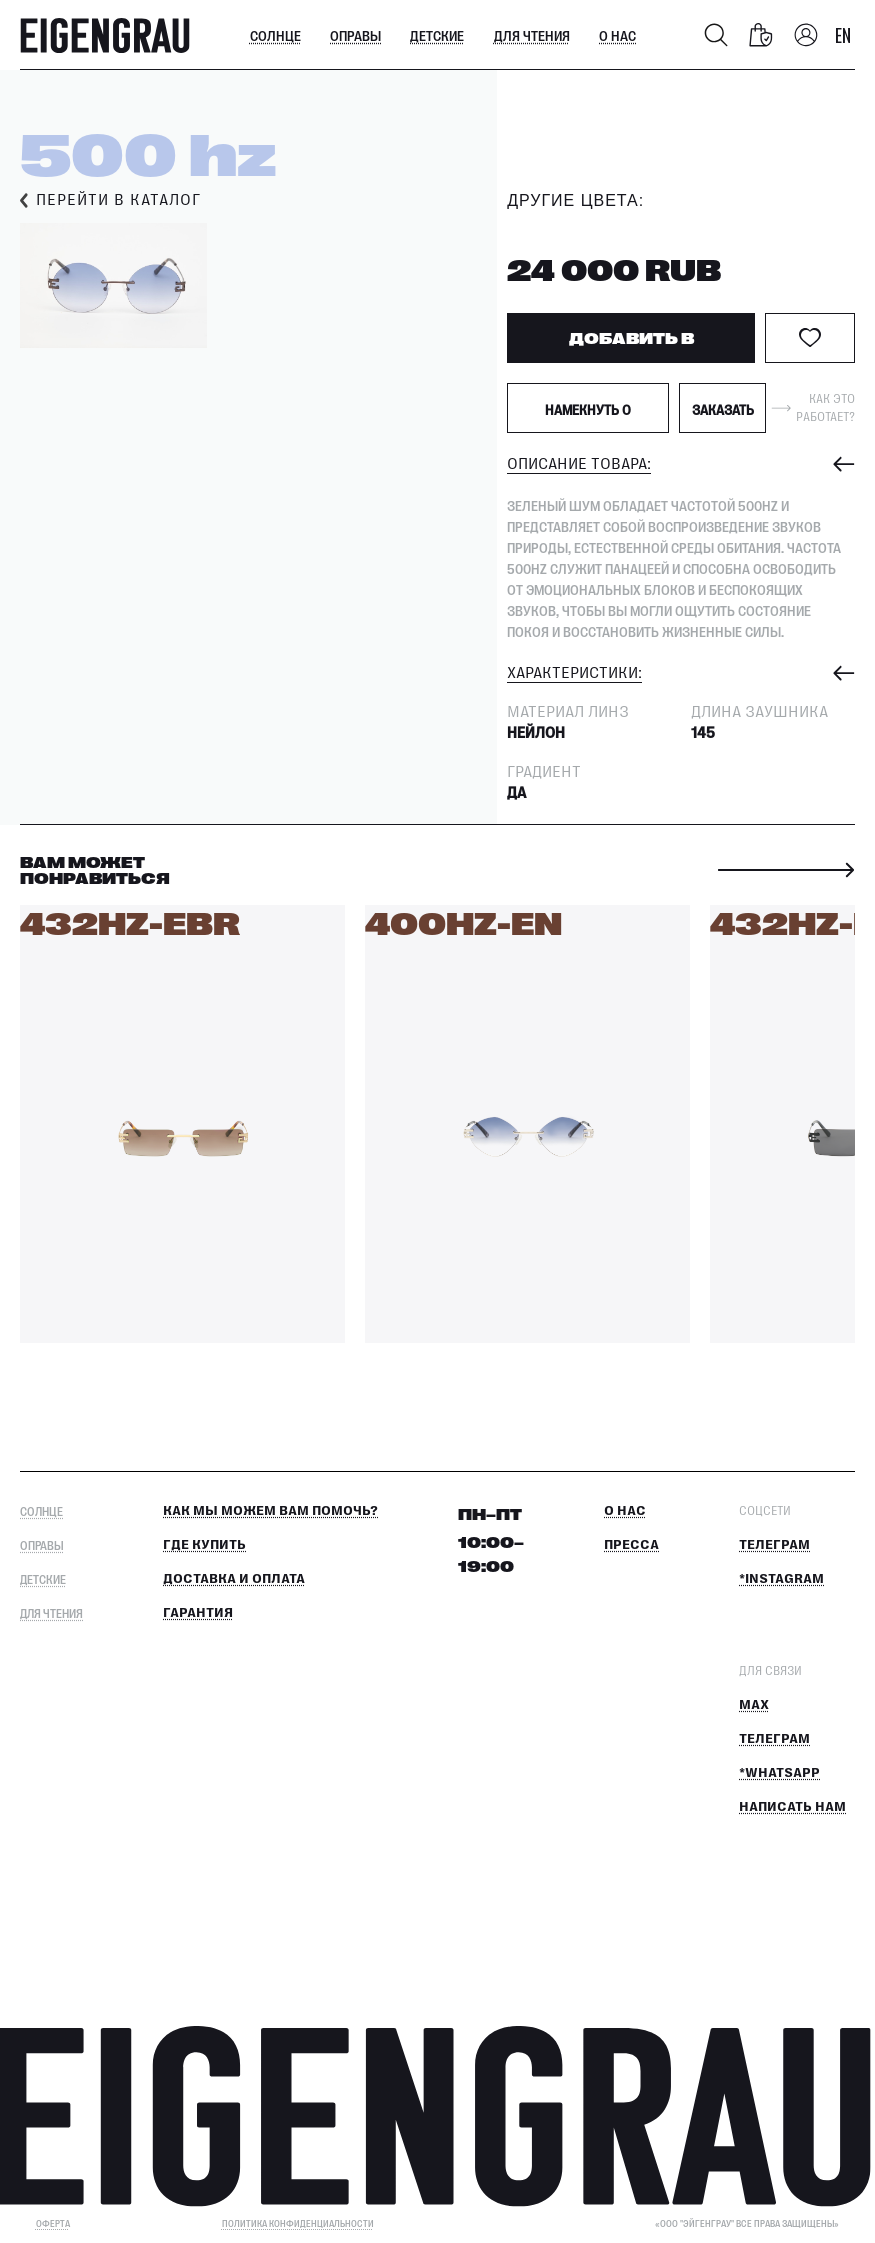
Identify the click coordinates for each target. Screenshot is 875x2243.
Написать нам (792, 1807)
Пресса (631, 1545)
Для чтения (532, 35)
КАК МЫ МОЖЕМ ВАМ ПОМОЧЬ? (270, 1511)
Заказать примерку (722, 417)
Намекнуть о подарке (588, 417)
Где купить (204, 1545)
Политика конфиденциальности (298, 2223)
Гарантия (198, 1613)
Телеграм (774, 1545)
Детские (437, 35)
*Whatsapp (779, 1773)
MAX (754, 1705)
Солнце (275, 35)
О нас (617, 35)
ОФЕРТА (53, 2223)
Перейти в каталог (118, 200)
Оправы (355, 35)
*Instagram (781, 1579)
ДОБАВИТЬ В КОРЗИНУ (631, 345)
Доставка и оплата (234, 1579)
